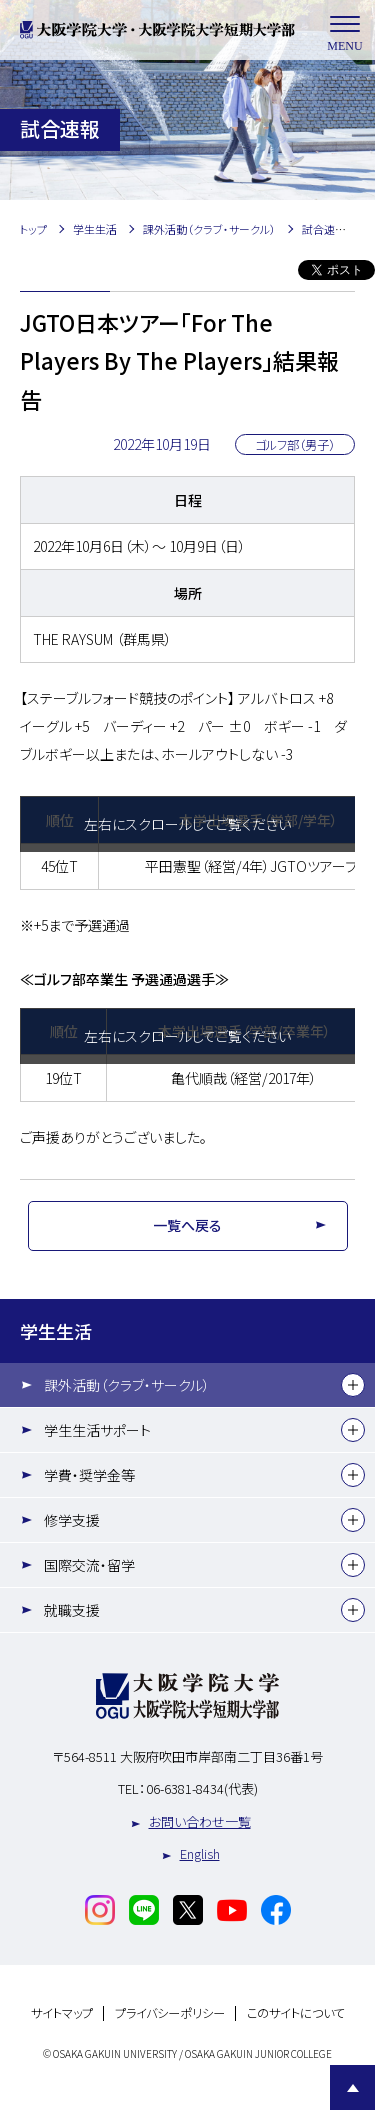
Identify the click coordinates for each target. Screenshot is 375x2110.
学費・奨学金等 (89, 1475)
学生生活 (56, 1331)
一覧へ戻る (187, 1225)
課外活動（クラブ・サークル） (127, 1385)
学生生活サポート (97, 1430)
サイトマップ (62, 2013)
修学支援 (72, 1520)
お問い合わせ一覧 (200, 1821)
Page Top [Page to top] (352, 2087)
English (200, 1853)
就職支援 (72, 1610)
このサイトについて (296, 2013)
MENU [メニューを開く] (345, 30)
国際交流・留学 (89, 1565)
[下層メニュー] (353, 1385)
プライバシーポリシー (170, 2013)
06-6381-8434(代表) (202, 1788)
